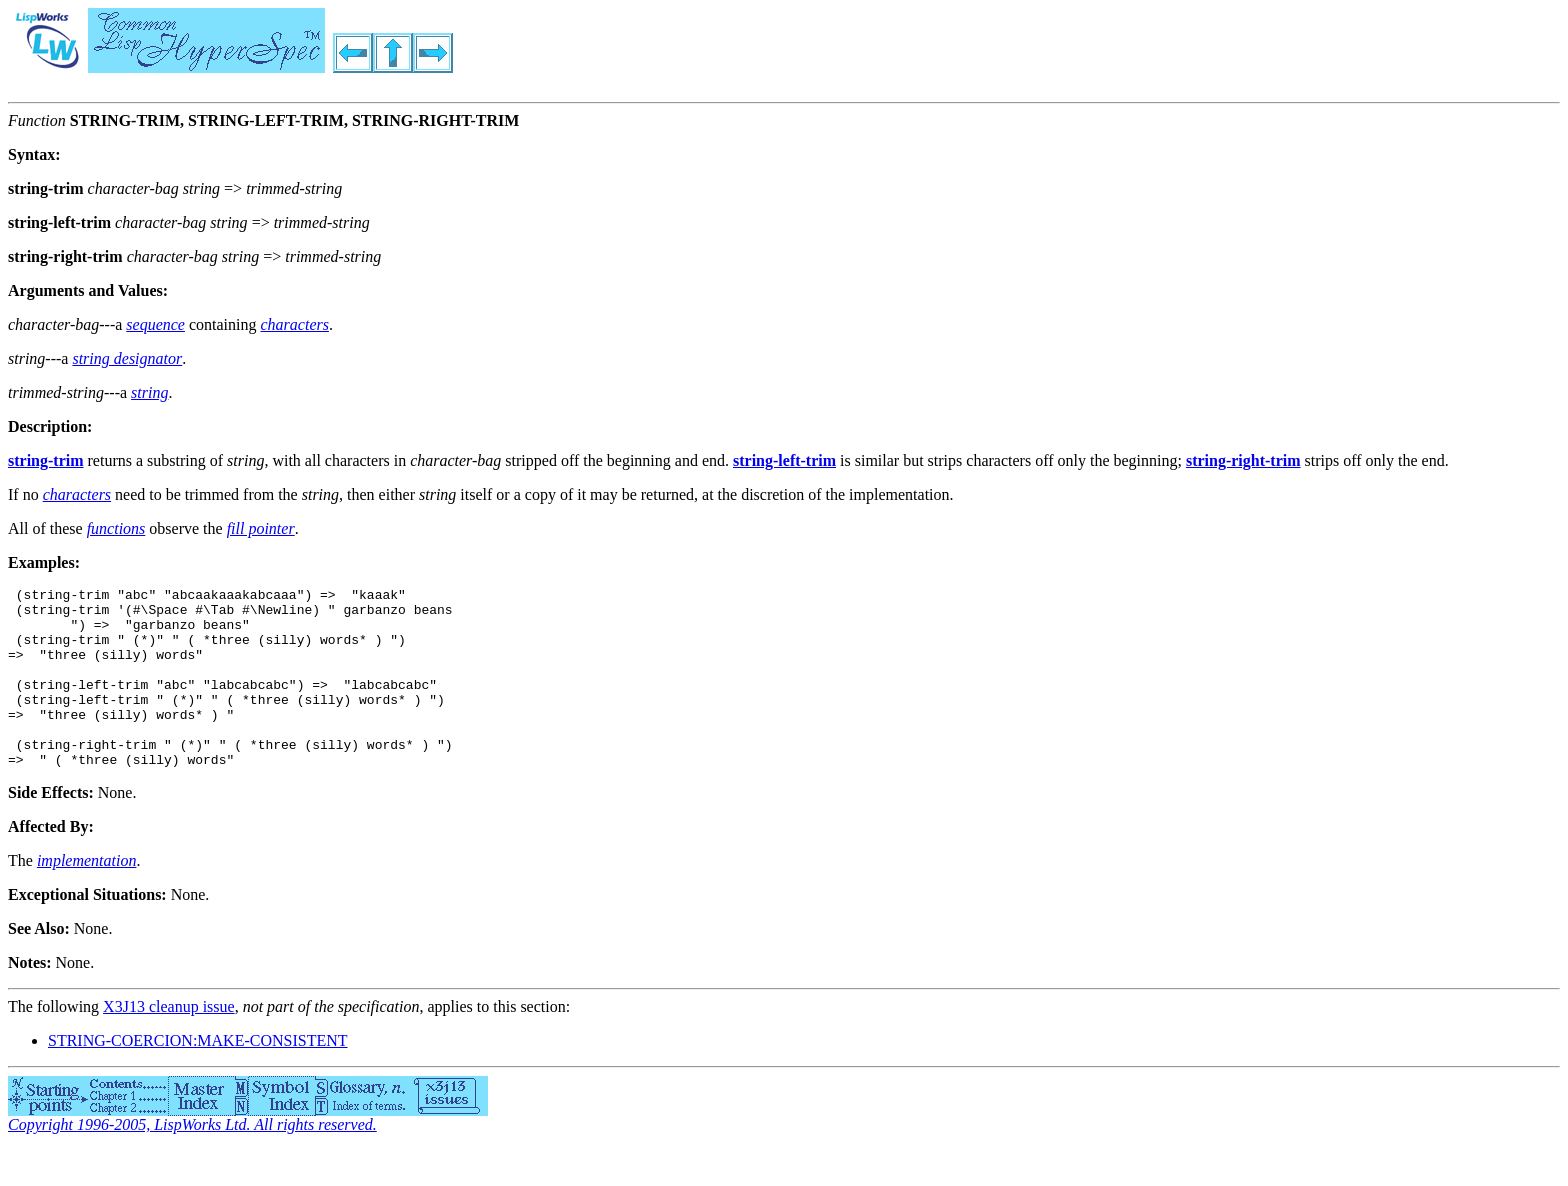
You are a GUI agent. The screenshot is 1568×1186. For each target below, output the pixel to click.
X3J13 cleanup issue (169, 1042)
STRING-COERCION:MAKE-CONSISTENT (198, 1076)
